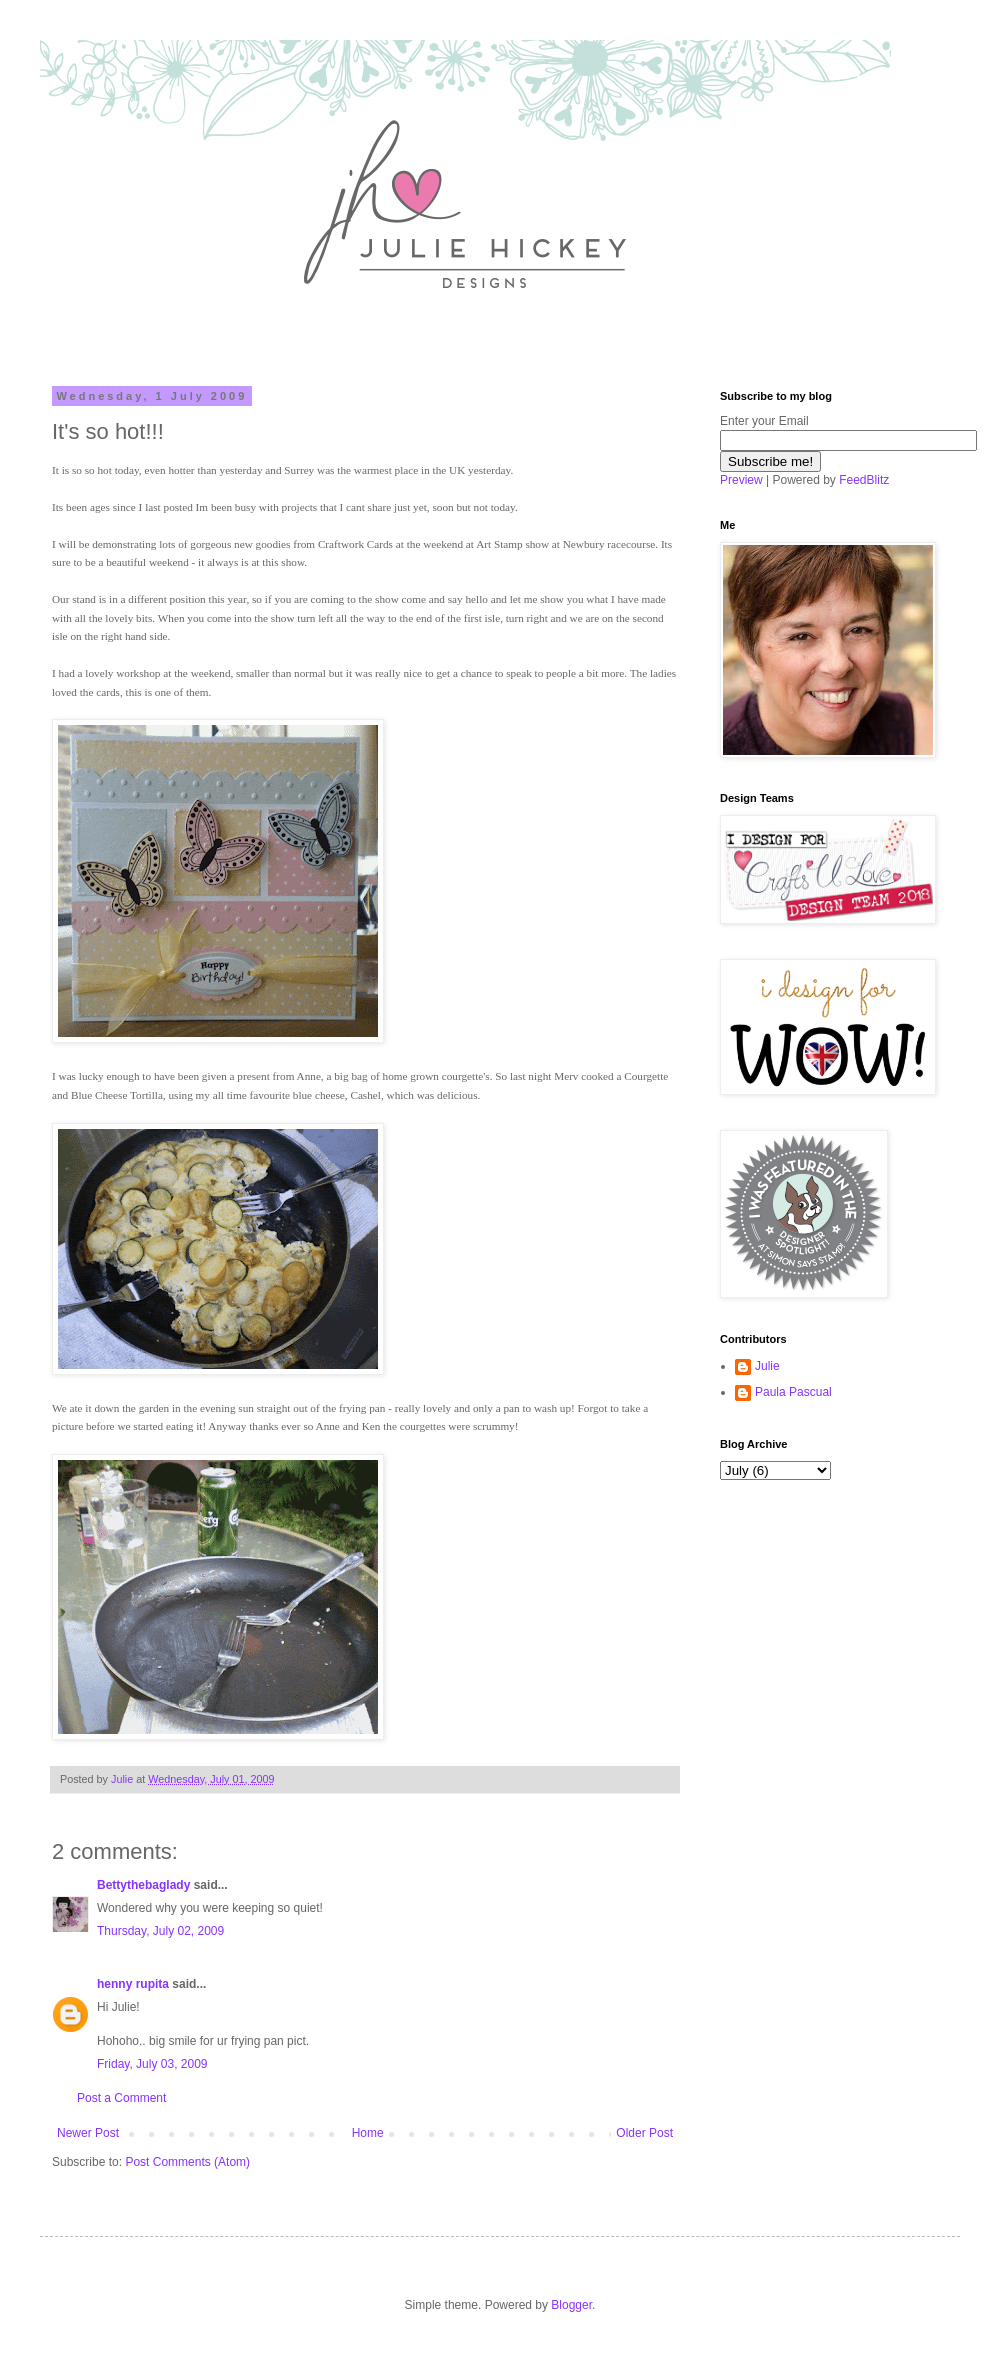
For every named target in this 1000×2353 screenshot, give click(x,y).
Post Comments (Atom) (187, 2162)
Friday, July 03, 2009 (152, 2064)
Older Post (644, 2133)
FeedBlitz (864, 480)
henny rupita (133, 1984)
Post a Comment (121, 2098)
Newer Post (88, 2133)
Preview (741, 480)
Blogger (571, 2305)
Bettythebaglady (143, 1885)
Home (368, 2133)
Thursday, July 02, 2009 (160, 1931)
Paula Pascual (793, 1392)
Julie (767, 1366)
